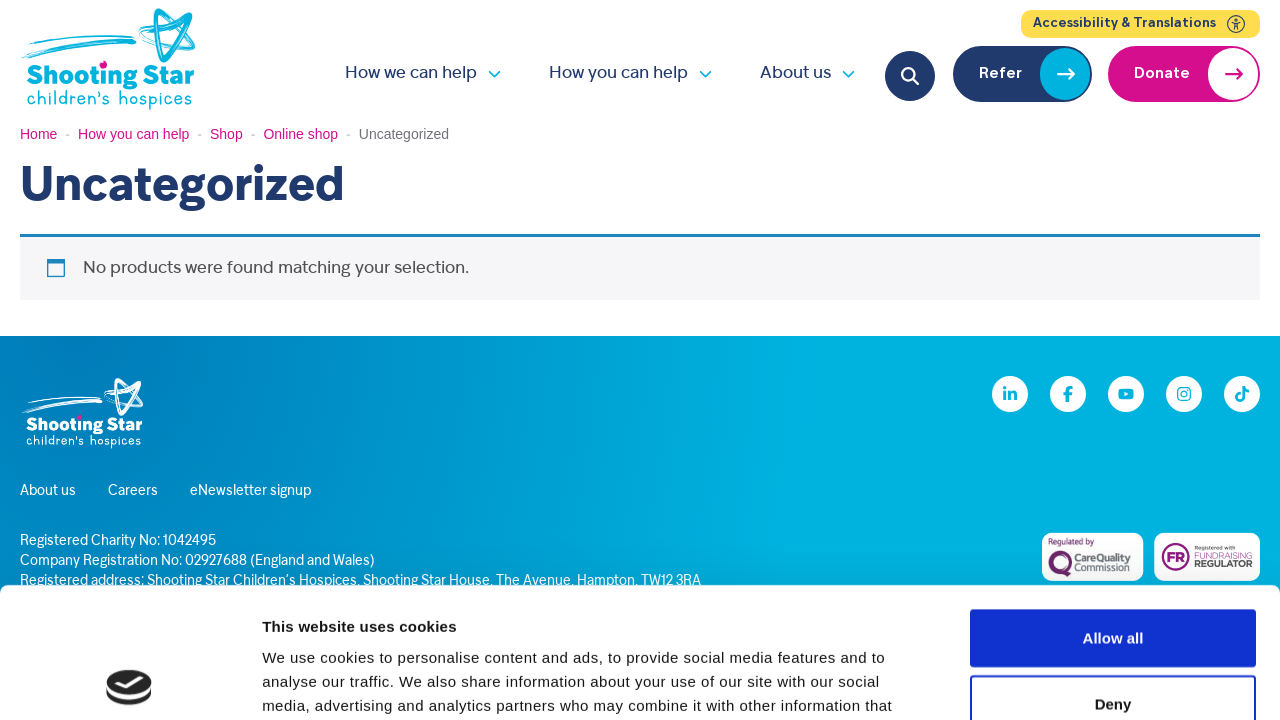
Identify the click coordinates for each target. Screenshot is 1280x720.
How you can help (618, 73)
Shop (226, 134)
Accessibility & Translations (1140, 24)
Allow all (1113, 507)
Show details (1049, 680)
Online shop (300, 134)
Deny (1113, 573)
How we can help (411, 73)
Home (38, 134)
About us (795, 73)
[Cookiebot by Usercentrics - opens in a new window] (129, 681)
